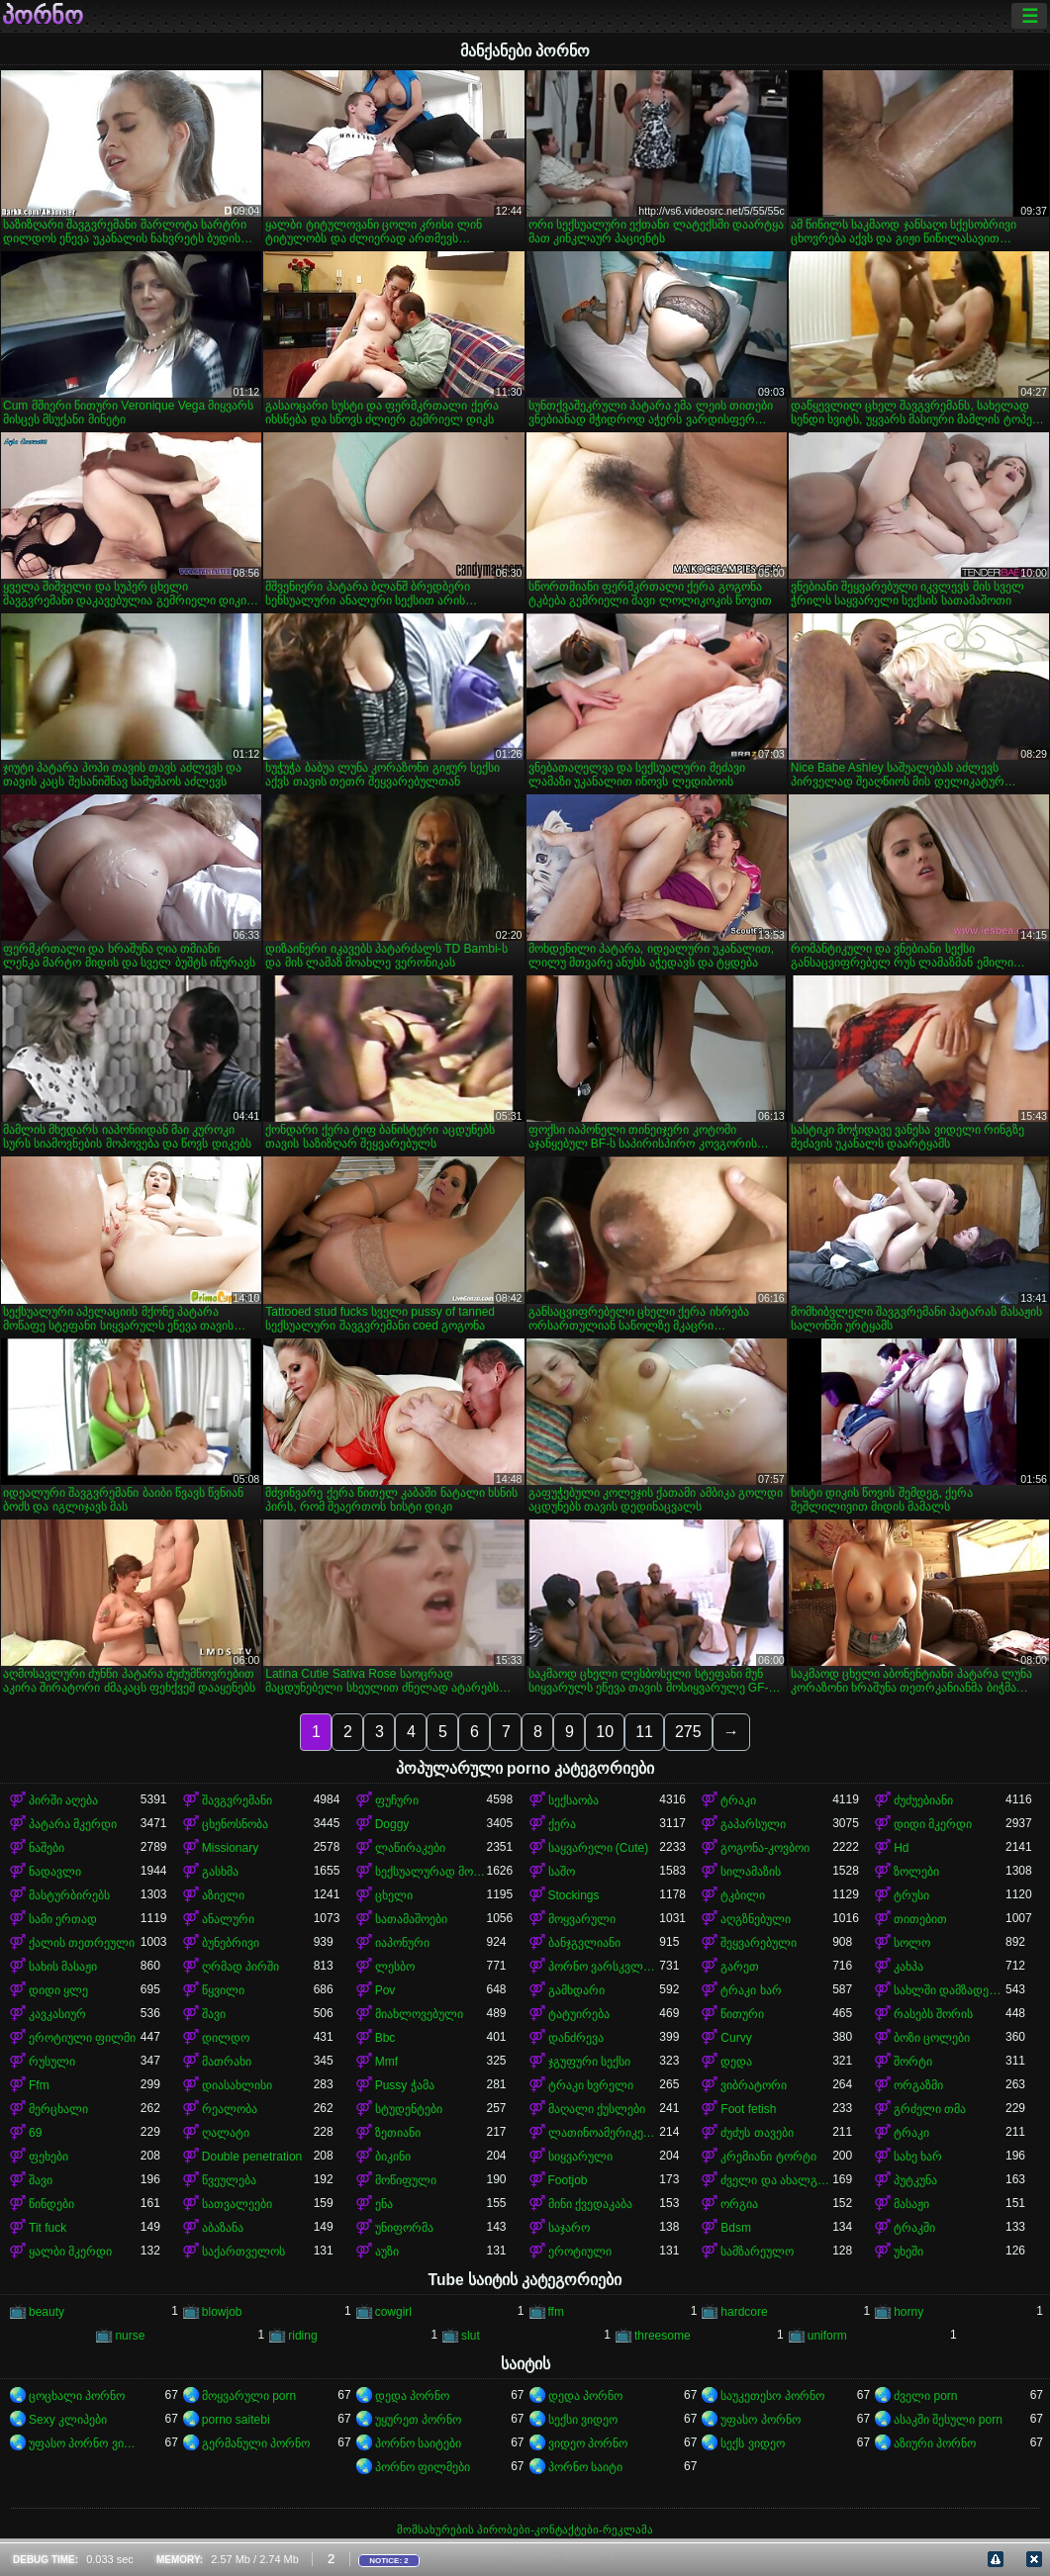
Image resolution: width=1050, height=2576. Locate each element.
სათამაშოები (411, 1919)
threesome (662, 2336)
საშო (561, 1872)
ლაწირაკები (410, 1848)
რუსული (52, 2062)
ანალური (228, 1919)
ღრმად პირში (240, 1967)
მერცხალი (58, 2109)
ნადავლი (55, 1872)
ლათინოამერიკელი (604, 2133)
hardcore (743, 2312)
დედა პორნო (412, 2396)
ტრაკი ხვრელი (590, 2085)
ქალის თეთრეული (82, 1943)
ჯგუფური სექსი (589, 2062)
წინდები (51, 2204)
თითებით (920, 1919)
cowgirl (393, 2312)
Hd (901, 1848)
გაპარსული (753, 1824)
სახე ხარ (918, 2156)
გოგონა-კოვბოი (765, 1848)
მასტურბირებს (69, 1895)
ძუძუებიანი (923, 1800)
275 (688, 1731)
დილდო (225, 2038)
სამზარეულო (757, 2251)
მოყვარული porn (249, 2396)
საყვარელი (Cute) (598, 1848)
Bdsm (735, 2228)
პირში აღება (63, 1800)
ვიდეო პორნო (587, 2443)
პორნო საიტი (585, 2467)
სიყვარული (580, 2156)
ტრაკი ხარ (750, 1990)
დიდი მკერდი (933, 1824)
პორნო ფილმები (422, 2467)
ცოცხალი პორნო (77, 2396)
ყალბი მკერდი (70, 2251)
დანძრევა (576, 2038)
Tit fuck (47, 2228)
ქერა (562, 1824)
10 (605, 1731)
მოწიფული (405, 2180)
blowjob (222, 2312)
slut (470, 2336)
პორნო (42, 16)
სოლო (912, 1943)
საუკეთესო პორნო (771, 2396)
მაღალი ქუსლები (596, 2109)
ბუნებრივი (230, 1943)
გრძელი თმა (930, 2109)
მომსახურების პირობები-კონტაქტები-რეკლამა (524, 2529)
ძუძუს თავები (756, 2133)
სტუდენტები (408, 2109)
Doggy (392, 1824)
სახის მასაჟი (63, 1967)
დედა (736, 2062)
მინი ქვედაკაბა (590, 2204)
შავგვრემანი (237, 1800)
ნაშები (46, 1848)
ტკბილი (742, 1895)
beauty (46, 2312)
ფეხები (48, 2156)
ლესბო (395, 1967)
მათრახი (226, 2062)
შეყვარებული (758, 1943)
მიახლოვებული (419, 2014)
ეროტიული (580, 2251)
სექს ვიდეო (752, 2443)
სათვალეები (237, 2204)
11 (644, 1731)
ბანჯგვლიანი (584, 1943)
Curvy (735, 2038)
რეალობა (229, 2109)
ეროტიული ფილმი (82, 2038)
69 (35, 2133)
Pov (385, 1990)
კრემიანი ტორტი (767, 2156)
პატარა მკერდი (73, 1824)
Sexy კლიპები (68, 2420)
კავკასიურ (57, 2014)
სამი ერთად (63, 1919)
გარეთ (739, 1967)
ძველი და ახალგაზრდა (776, 2180)
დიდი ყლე (58, 1990)
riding (302, 2336)
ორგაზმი (918, 2085)
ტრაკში (914, 2228)
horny (908, 2312)
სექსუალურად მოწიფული (431, 1872)
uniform (827, 2336)
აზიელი (223, 1895)
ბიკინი (393, 2156)
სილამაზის (750, 1872)
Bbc (385, 2038)
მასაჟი (911, 2204)
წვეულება (229, 2180)
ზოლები (916, 1872)
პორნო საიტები (418, 2443)
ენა (384, 2204)
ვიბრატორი (753, 2085)
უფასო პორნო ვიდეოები (85, 2443)
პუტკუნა (915, 2180)
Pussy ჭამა (404, 2085)
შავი (214, 2014)
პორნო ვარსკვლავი (604, 1967)
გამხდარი (576, 1990)
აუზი (387, 2251)
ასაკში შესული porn (948, 2420)
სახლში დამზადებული (949, 1990)
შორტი (913, 2062)
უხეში (908, 2251)
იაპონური (402, 1943)
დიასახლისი (237, 2085)
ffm (556, 2312)
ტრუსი (911, 1895)
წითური (742, 2014)
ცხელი (394, 1895)
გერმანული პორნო (256, 2443)
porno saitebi (236, 2420)
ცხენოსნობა (235, 1824)
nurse (129, 2336)
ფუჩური (397, 1800)
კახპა (908, 1967)
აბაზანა (222, 2228)
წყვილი (223, 1990)
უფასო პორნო (760, 2420)
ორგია (739, 2204)
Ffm (39, 2085)
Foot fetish (748, 2109)
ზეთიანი (398, 2133)
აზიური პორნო (935, 2443)
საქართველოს (243, 2251)
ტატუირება (579, 2014)
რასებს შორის (933, 2014)
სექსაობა (573, 1800)
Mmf (386, 2062)
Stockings (574, 1895)
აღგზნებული (755, 1919)
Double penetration (252, 2156)
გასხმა (220, 1872)
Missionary (230, 1848)
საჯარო (569, 2228)
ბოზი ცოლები (932, 2038)
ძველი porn (925, 2396)
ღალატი (225, 2133)
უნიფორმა (404, 2228)
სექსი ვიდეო (583, 2420)
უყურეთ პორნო (418, 2420)
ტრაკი (738, 1800)
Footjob (568, 2180)
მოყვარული (582, 1919)
